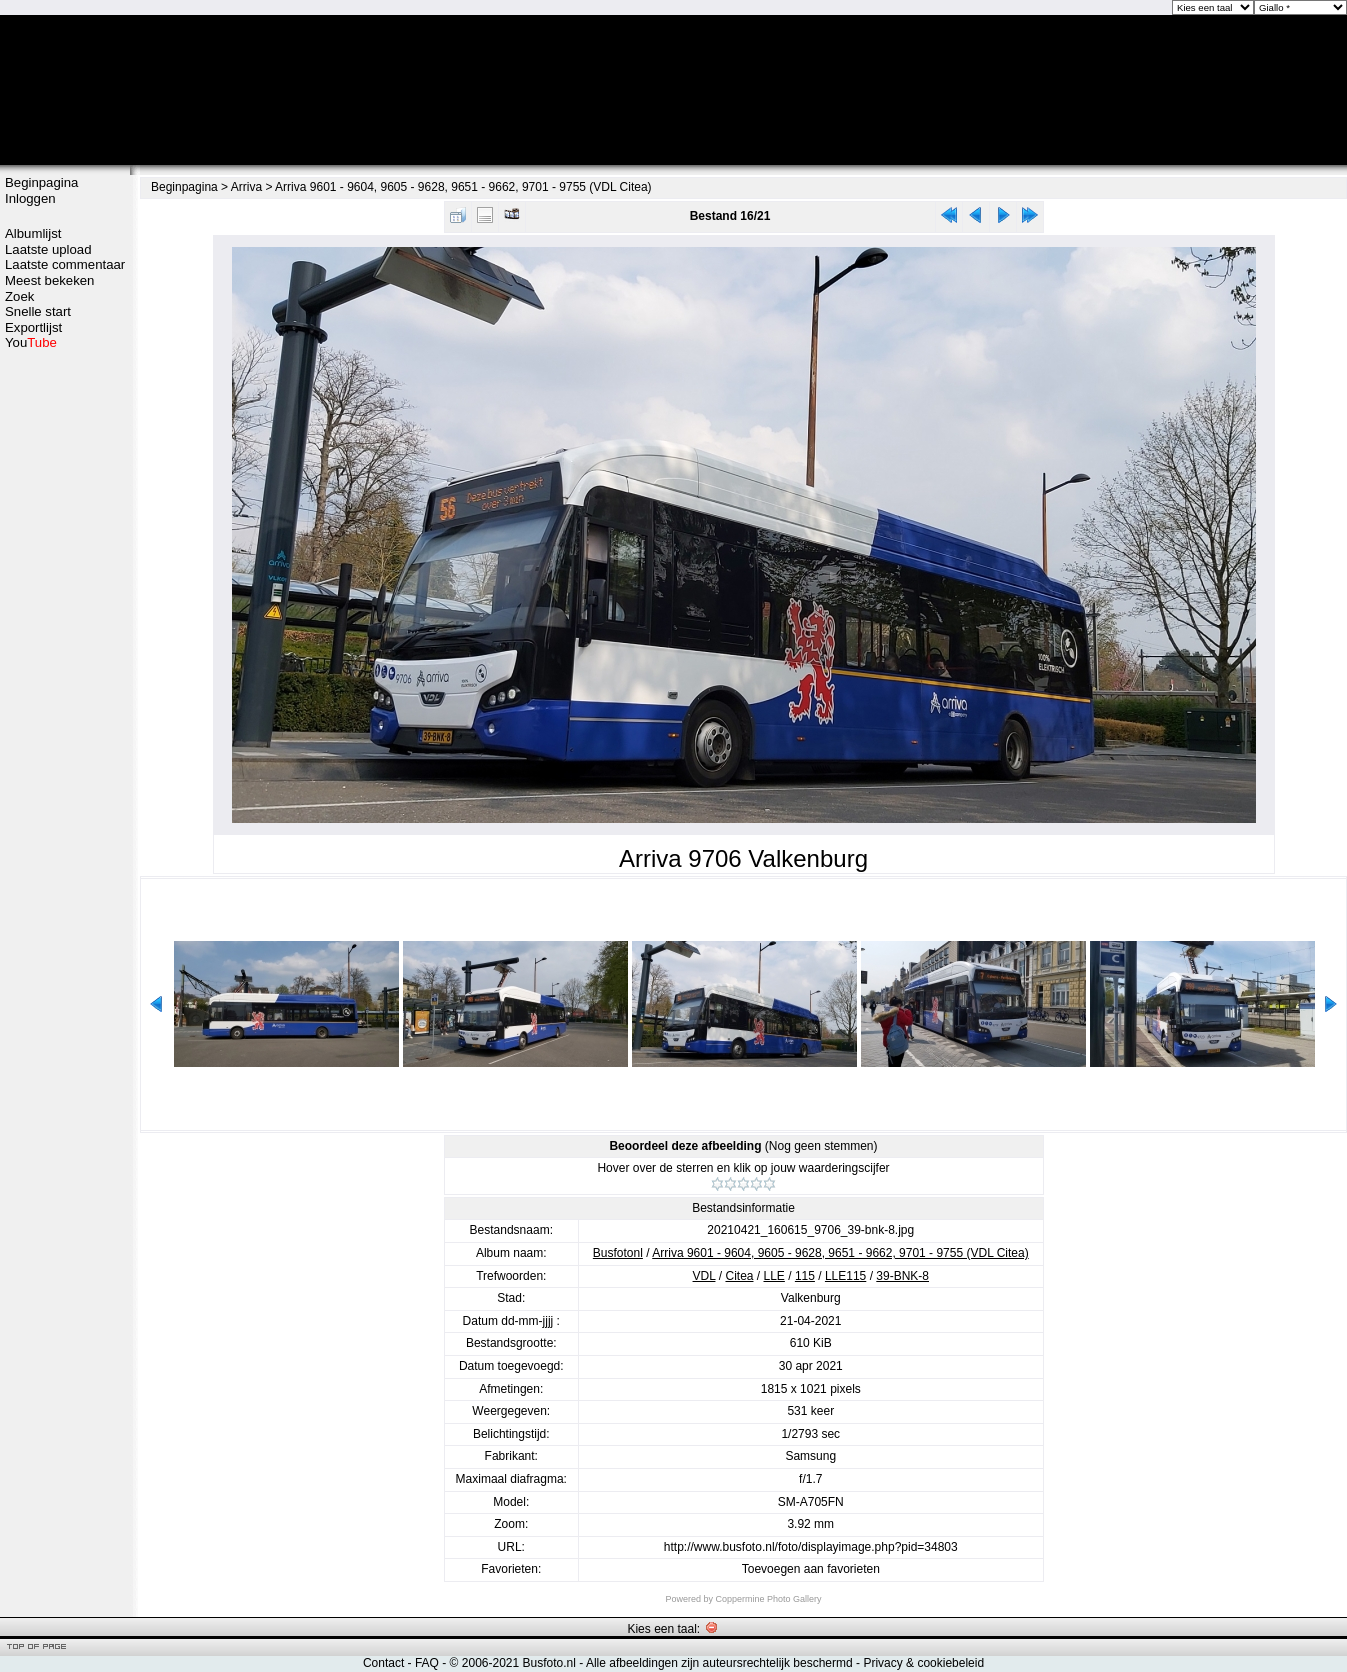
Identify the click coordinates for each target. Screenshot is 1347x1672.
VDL (704, 1276)
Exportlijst (33, 327)
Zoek (19, 296)
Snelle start (38, 311)
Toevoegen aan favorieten (811, 1569)
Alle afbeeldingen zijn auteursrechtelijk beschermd (719, 1663)
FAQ (427, 1663)
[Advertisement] (65, 667)
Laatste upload (48, 249)
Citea (739, 1276)
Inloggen (30, 198)
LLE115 (845, 1276)
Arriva (246, 187)
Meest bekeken (49, 280)
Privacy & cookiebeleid (923, 1663)
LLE (774, 1276)
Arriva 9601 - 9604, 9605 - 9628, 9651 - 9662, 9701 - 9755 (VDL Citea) (463, 187)
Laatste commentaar (65, 264)
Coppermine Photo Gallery (768, 1599)
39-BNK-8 (902, 1276)
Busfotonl (618, 1253)
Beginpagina (41, 182)
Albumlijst (33, 233)
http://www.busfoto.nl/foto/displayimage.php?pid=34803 (811, 1547)
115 (805, 1276)
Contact (383, 1663)
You (31, 342)
